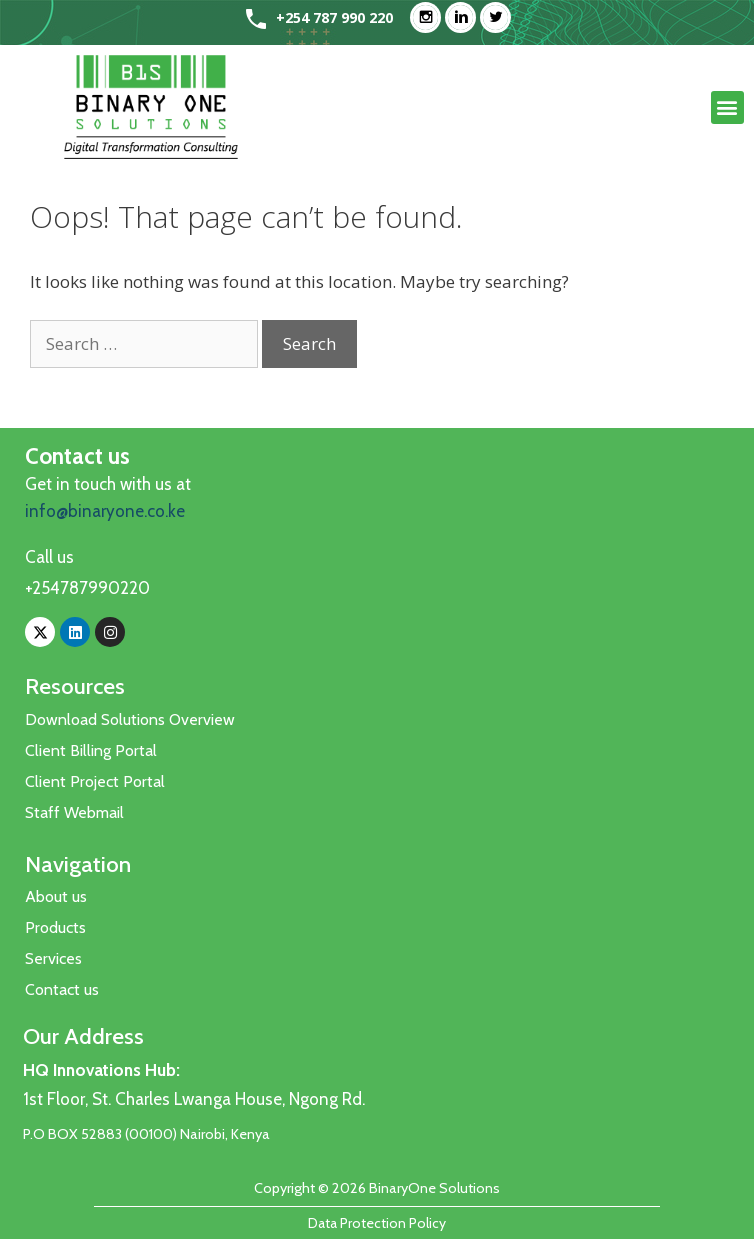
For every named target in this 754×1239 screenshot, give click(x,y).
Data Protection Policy (377, 1223)
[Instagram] (430, 17)
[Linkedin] (465, 17)
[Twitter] (500, 17)
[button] (727, 107)
